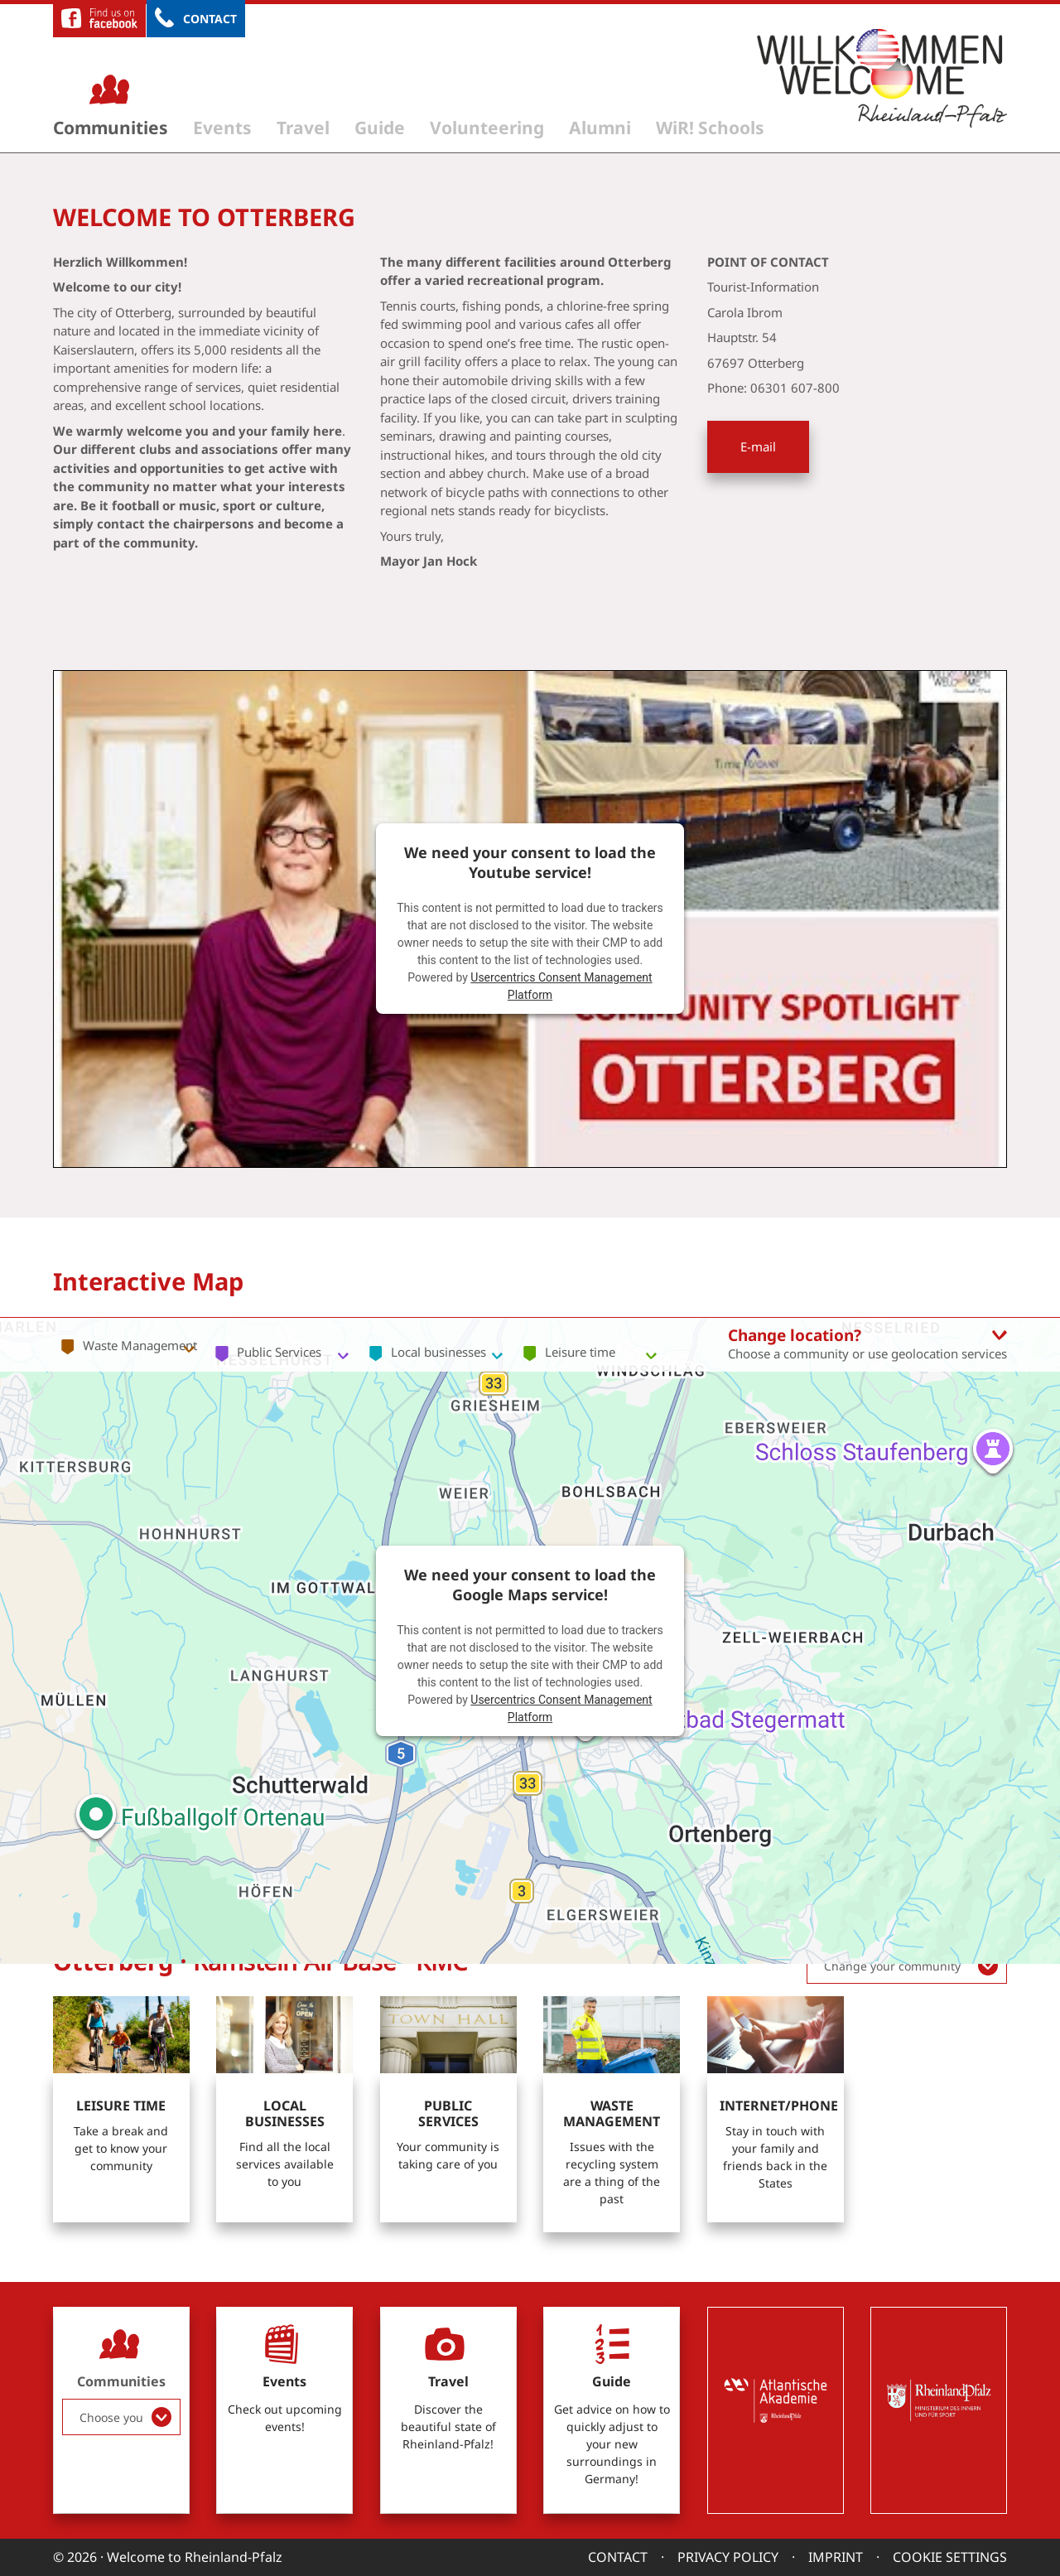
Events (222, 127)
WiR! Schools (710, 127)
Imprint (835, 2557)
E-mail (758, 446)
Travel (303, 127)
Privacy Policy (727, 2557)
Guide (379, 127)
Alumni (600, 127)
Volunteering (487, 127)
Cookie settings (950, 2557)
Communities (110, 127)
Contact (210, 19)
